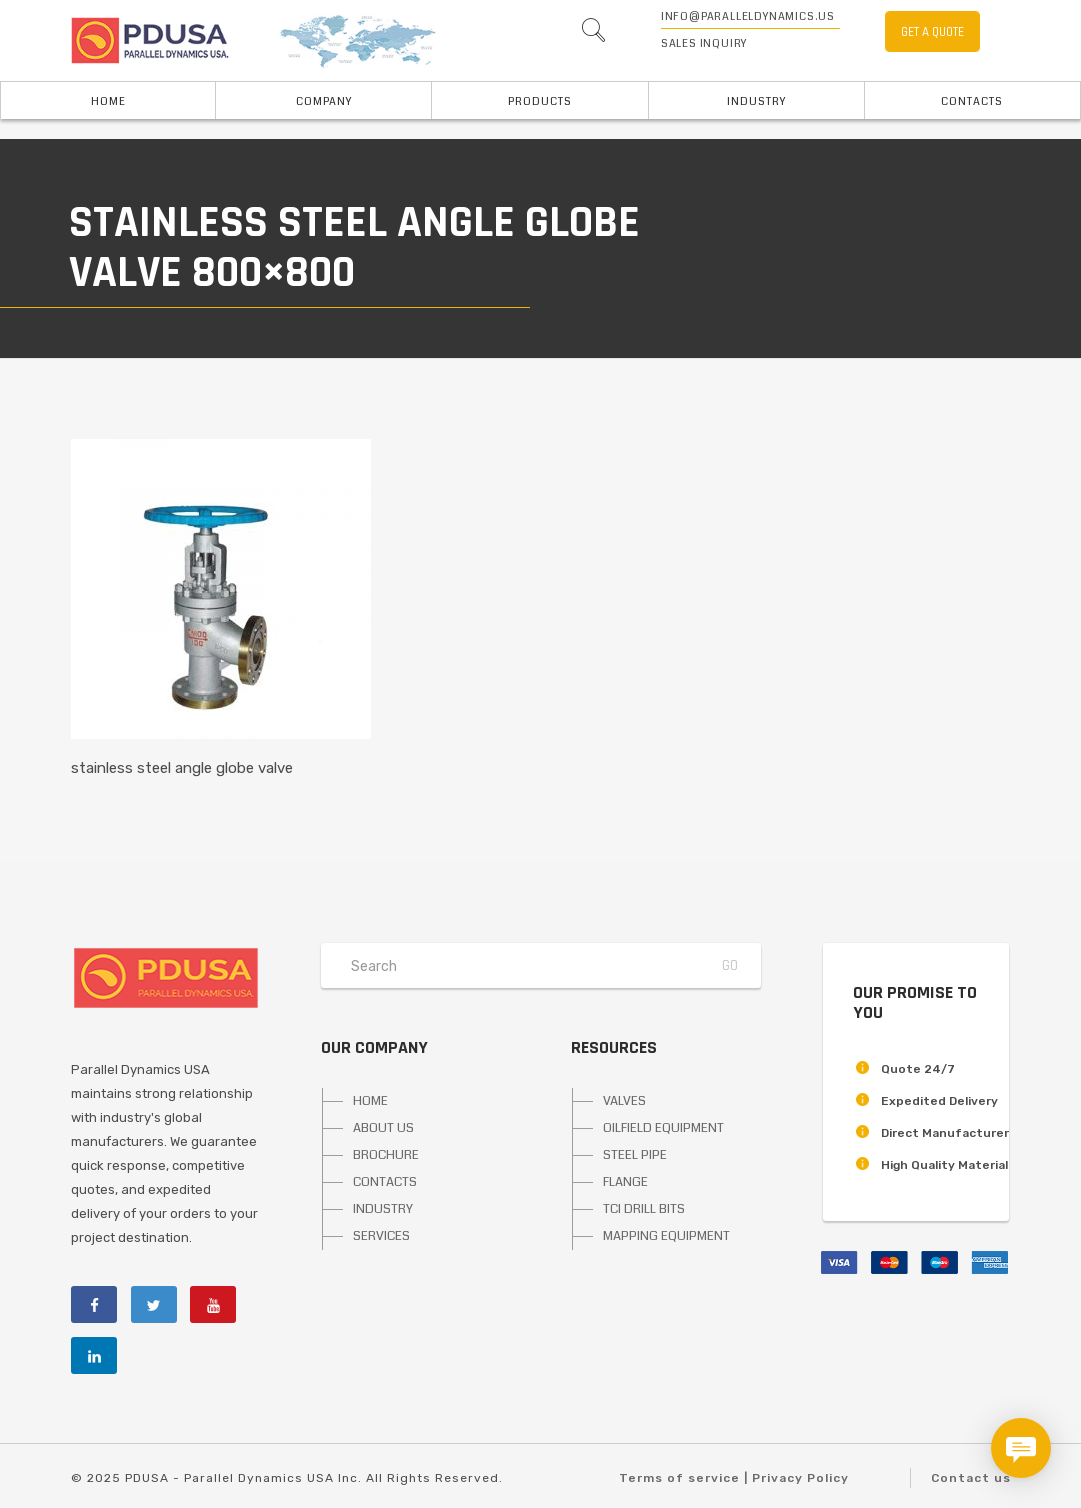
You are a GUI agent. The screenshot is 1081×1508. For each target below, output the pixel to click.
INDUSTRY (756, 101)
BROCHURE (386, 1155)
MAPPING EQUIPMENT (666, 1236)
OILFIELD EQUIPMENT (663, 1128)
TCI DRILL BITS (644, 1209)
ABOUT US (383, 1128)
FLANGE (625, 1182)
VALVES (624, 1101)
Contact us (971, 1478)
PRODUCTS (540, 101)
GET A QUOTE (932, 32)
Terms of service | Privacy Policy (734, 1478)
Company (324, 101)
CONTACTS (385, 1182)
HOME (108, 101)
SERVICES (381, 1236)
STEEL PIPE (635, 1155)
